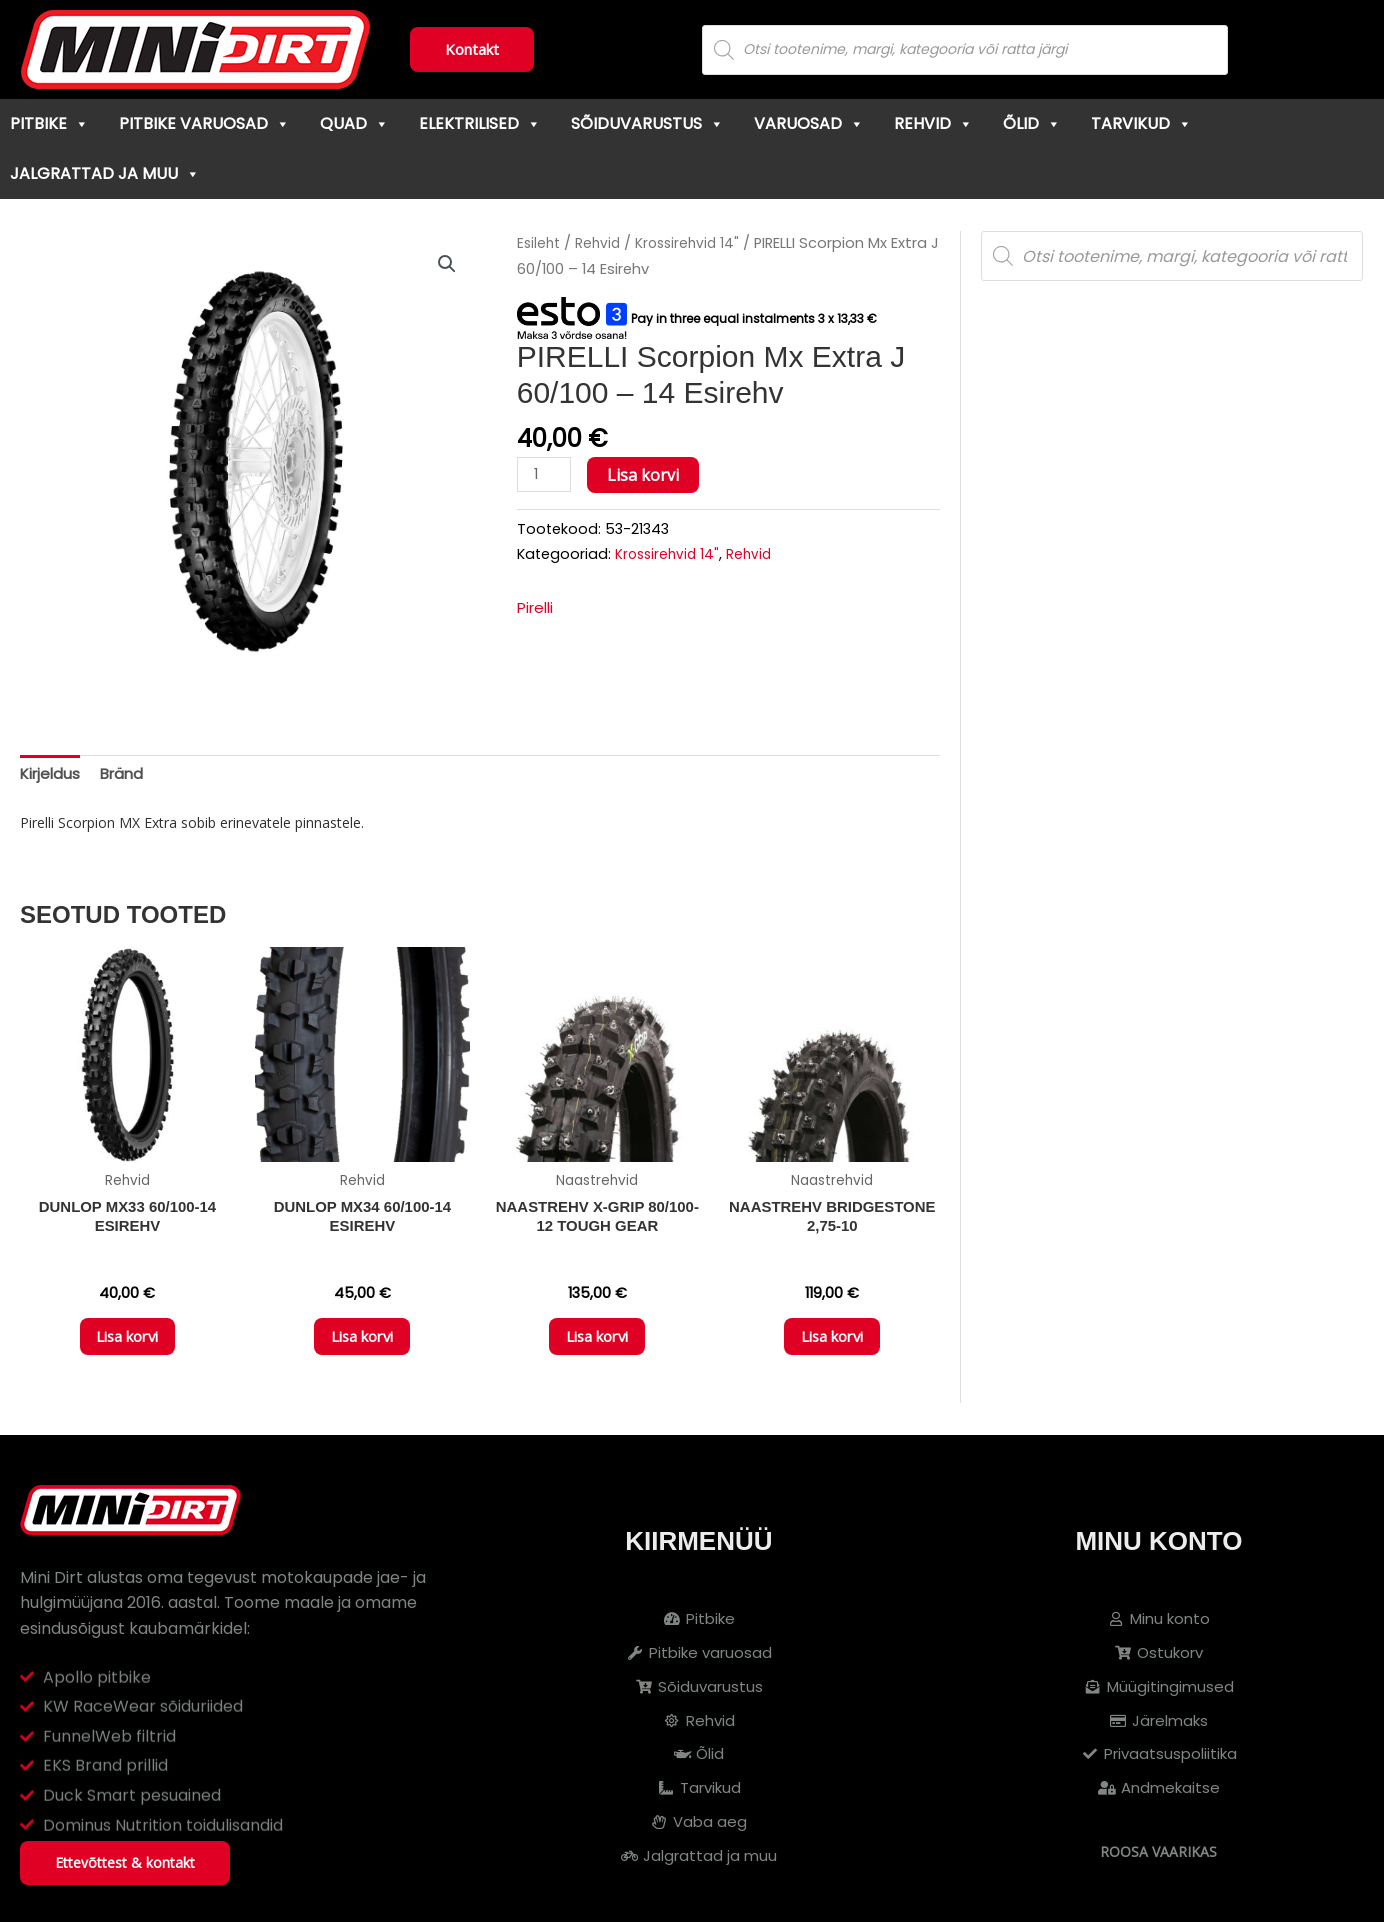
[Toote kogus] (546, 475)
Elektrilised (480, 123)
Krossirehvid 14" (694, 243)
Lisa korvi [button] (127, 1346)
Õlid (1032, 123)
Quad (354, 123)
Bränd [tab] (127, 775)
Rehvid (933, 123)
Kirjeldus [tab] (52, 775)
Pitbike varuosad (204, 123)
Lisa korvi (647, 475)
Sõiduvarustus (647, 123)
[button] (446, 265)
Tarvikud (1141, 123)
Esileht (540, 243)
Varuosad (809, 123)
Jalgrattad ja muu (105, 173)
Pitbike (49, 123)
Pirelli (537, 609)
